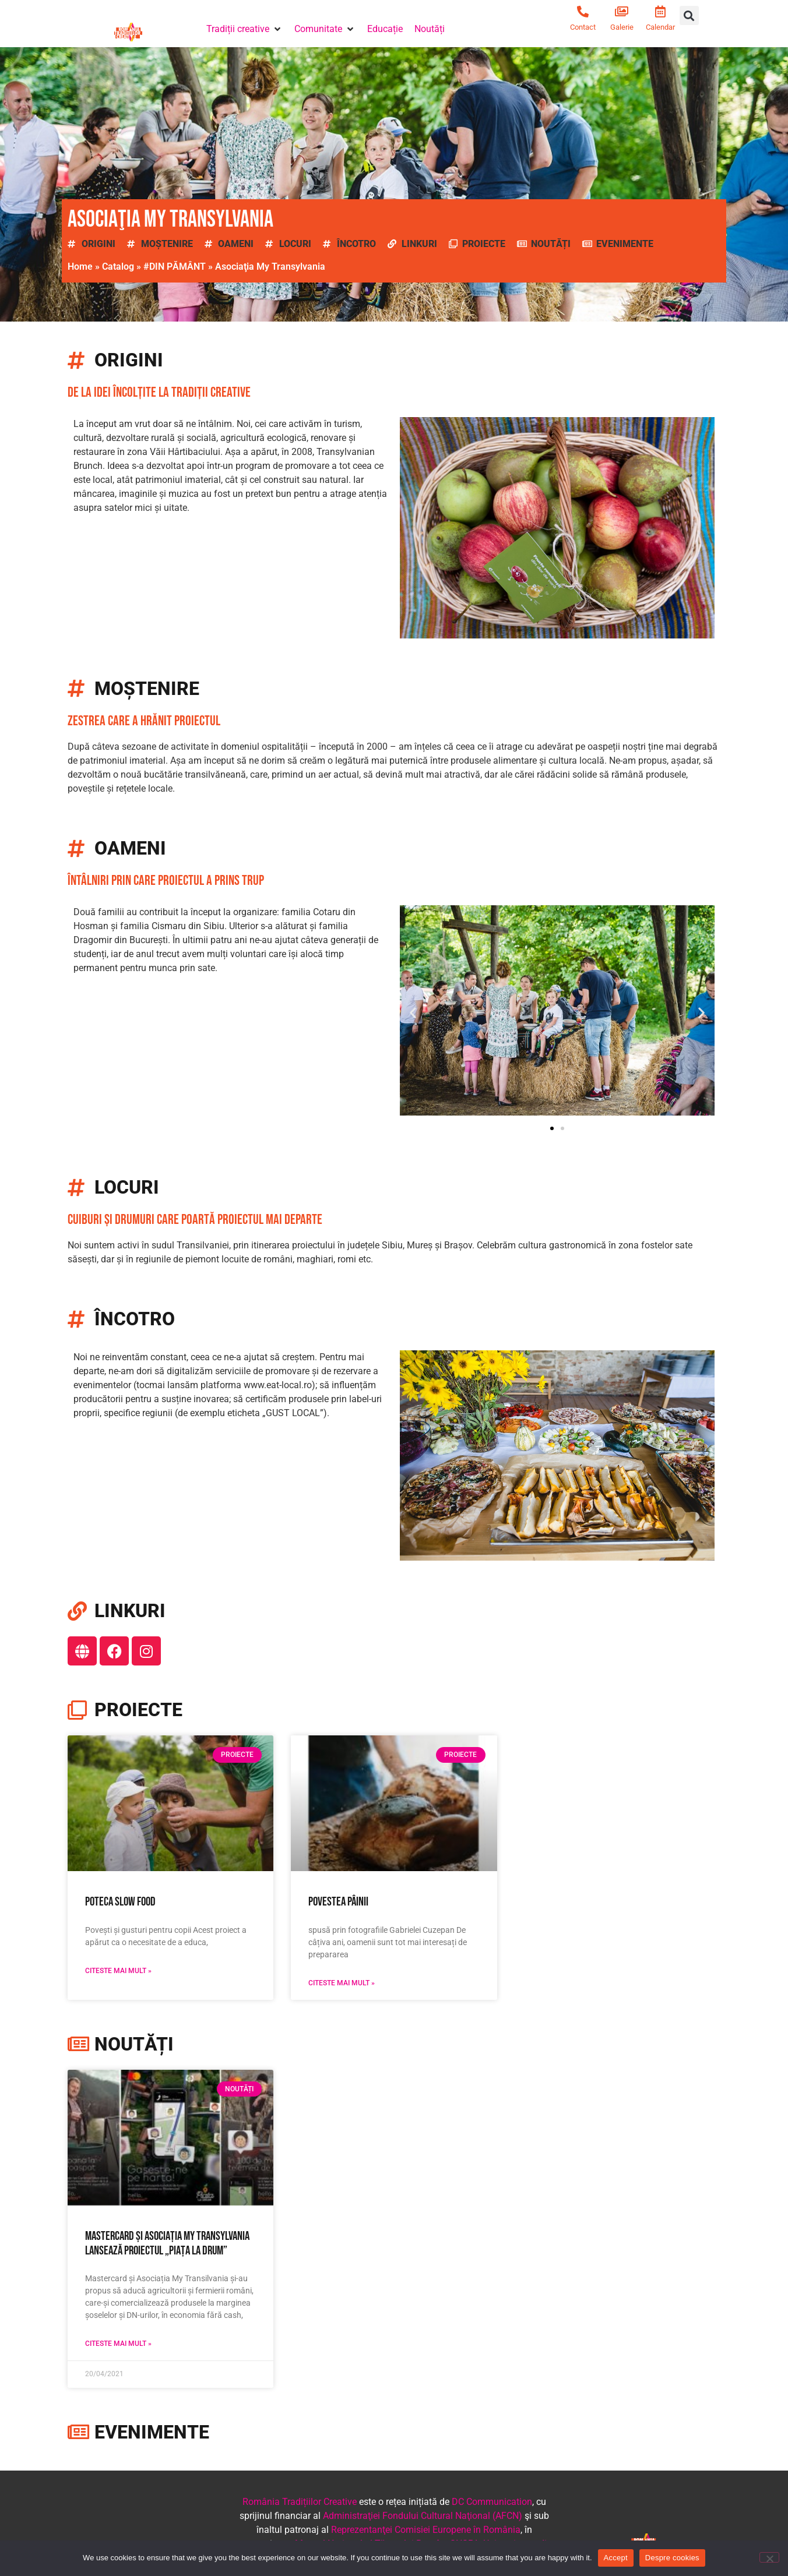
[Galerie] (622, 11)
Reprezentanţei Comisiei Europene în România (425, 2529)
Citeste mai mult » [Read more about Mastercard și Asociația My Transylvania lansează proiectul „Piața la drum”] (118, 2343)
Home (80, 266)
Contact (583, 27)
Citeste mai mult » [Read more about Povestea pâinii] (341, 1983)
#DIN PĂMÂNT (174, 266)
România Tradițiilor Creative (299, 2501)
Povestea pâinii (338, 1901)
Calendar (660, 27)
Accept (616, 2557)
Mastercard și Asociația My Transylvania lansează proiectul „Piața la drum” (167, 2243)
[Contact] (583, 11)
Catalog (118, 266)
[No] (769, 2557)
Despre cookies (672, 2557)
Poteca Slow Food (120, 1901)
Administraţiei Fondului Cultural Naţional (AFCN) (422, 2515)
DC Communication (492, 2501)
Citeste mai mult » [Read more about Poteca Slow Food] (118, 1971)
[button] (244, 29)
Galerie (622, 27)
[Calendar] (660, 11)
